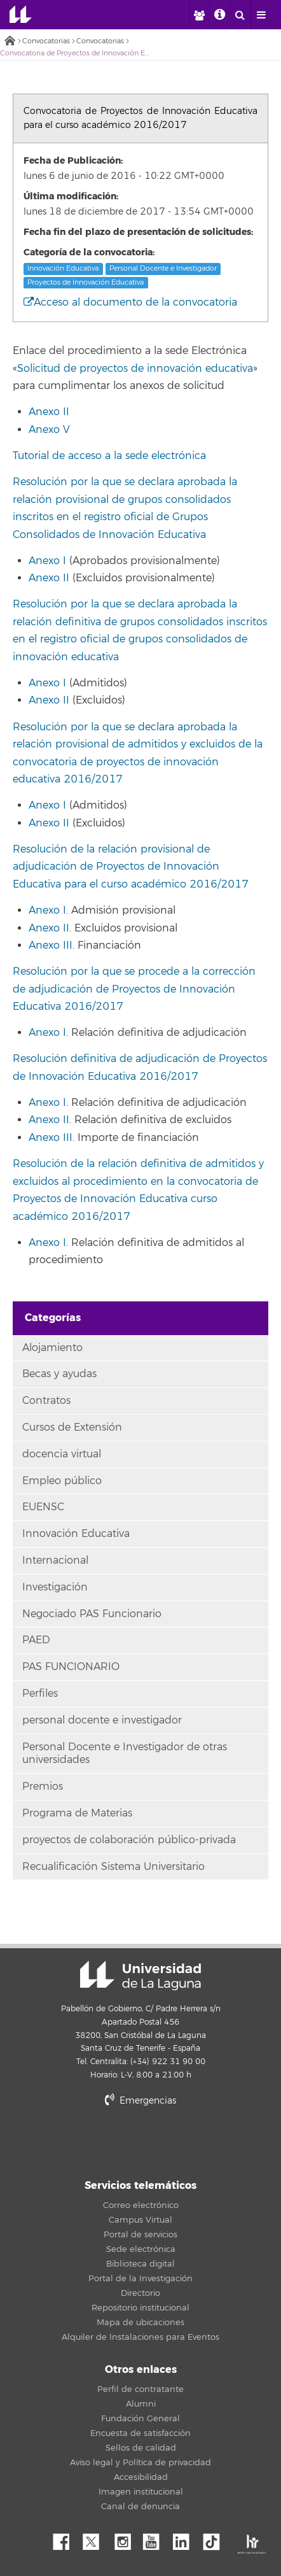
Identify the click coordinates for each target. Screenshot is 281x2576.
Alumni (141, 2404)
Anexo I (47, 561)
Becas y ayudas (59, 1374)
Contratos (46, 1400)
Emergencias (140, 2100)
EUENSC (43, 1507)
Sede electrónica (140, 2249)
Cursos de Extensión (72, 1427)
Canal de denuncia (140, 2507)
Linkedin (185, 2538)
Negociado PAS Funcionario (91, 1614)
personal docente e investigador (102, 1720)
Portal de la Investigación (140, 2279)
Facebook (66, 2538)
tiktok (215, 2538)
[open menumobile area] (261, 14)
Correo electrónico (141, 2205)
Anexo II (49, 412)
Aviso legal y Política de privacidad (140, 2463)
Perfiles (40, 1693)
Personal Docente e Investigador (163, 269)
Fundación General (140, 2419)
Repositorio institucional (140, 2308)
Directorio (140, 2293)
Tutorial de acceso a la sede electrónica (109, 455)
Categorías (53, 1317)
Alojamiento (52, 1347)
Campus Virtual (140, 2220)
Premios (42, 1786)
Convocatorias (46, 41)
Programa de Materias (77, 1813)
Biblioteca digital (140, 2264)
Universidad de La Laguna (21, 15)
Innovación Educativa (63, 269)
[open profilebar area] (199, 14)
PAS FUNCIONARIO (71, 1666)
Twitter (96, 2538)
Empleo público (62, 1481)
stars (140, 2144)
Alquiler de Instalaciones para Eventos (140, 2337)
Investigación (55, 1587)
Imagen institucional (141, 2492)
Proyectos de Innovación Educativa (85, 282)
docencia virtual (61, 1454)
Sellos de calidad (141, 2448)
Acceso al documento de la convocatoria (130, 302)
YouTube (155, 2538)
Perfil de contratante (140, 2389)
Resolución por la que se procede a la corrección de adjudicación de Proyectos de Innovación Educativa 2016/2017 (134, 989)
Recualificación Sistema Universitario (113, 1866)
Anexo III (50, 945)
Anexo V (49, 429)
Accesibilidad (141, 2477)
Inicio (9, 42)
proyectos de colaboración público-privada (129, 1840)
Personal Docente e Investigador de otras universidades (124, 1754)
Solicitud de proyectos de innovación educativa (135, 368)
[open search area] (240, 14)
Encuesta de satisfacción (140, 2433)
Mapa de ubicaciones (140, 2323)
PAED (36, 1640)
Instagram (126, 2538)
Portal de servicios (140, 2235)
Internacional (55, 1560)
